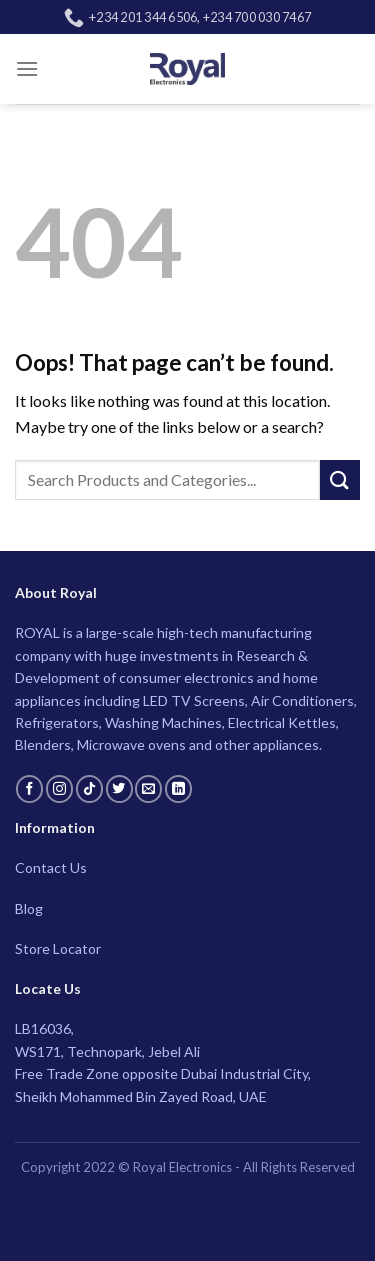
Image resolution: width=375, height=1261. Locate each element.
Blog (29, 908)
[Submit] (340, 479)
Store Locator (58, 948)
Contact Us (51, 867)
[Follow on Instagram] (59, 789)
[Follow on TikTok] (89, 789)
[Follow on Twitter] (119, 789)
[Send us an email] (148, 789)
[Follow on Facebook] (29, 789)
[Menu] (27, 68)
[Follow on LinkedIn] (178, 789)
